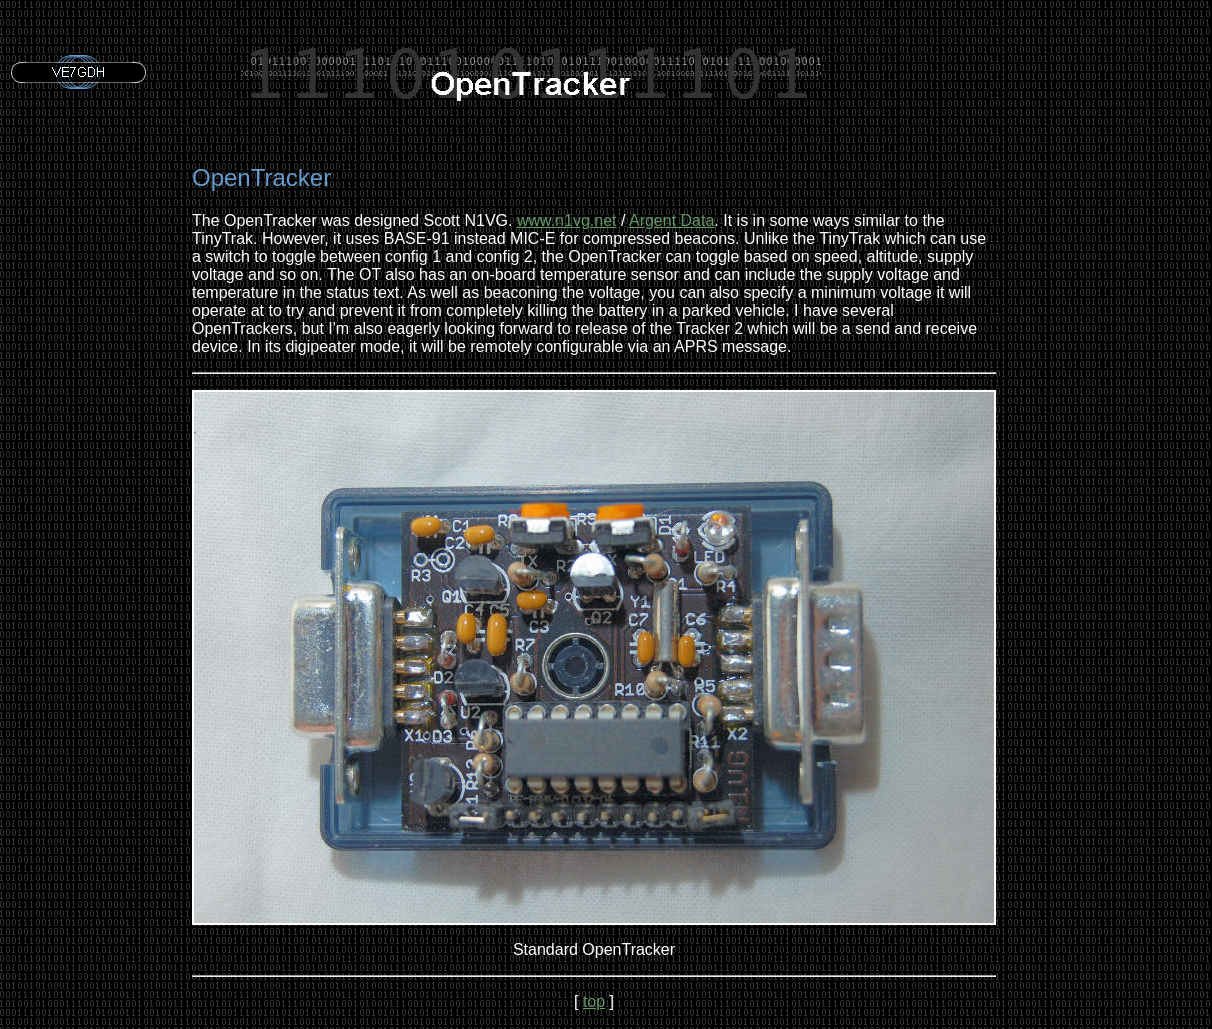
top (594, 1001)
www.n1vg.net (567, 220)
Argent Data (671, 220)
